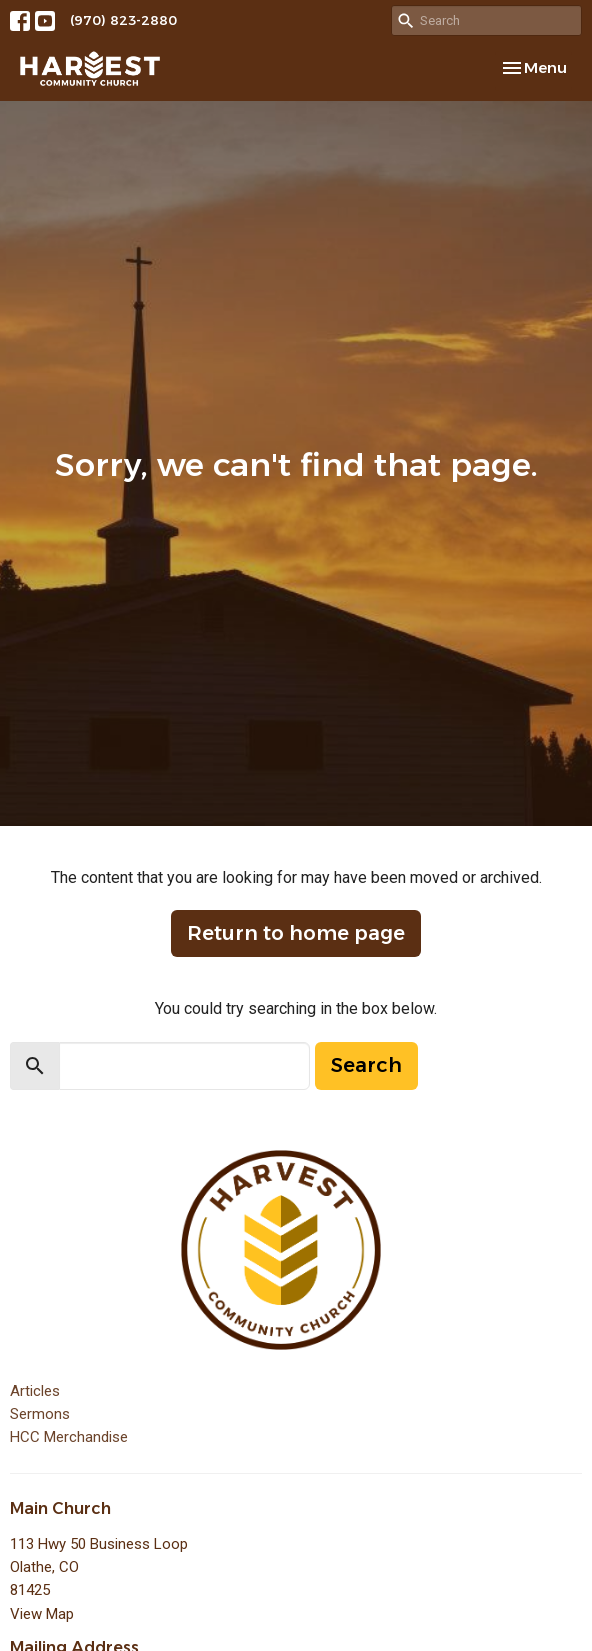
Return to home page (296, 933)
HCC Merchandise (69, 1437)
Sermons (40, 1414)
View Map (42, 1614)
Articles (35, 1391)
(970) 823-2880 (123, 20)
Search (366, 1065)
